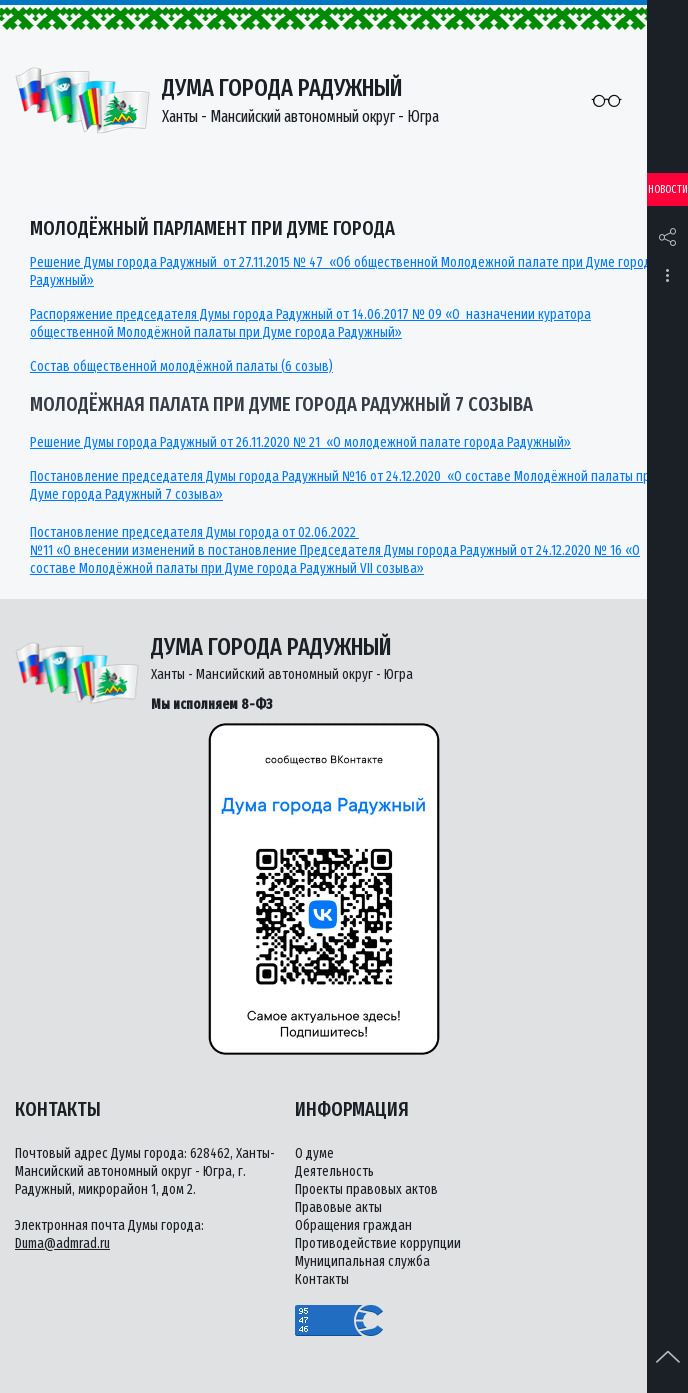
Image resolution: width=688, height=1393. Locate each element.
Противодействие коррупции (378, 1243)
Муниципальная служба (362, 1261)
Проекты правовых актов (366, 1189)
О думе (314, 1153)
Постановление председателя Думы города (156, 532)
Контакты (322, 1279)
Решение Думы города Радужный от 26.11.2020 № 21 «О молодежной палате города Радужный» (300, 442)
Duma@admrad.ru (62, 1243)
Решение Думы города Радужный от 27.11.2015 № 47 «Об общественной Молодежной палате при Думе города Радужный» (344, 271)
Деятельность (334, 1171)
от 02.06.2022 (320, 532)
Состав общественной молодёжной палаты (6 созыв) (181, 366)
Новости (668, 189)
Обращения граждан (353, 1225)
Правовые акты (338, 1207)
